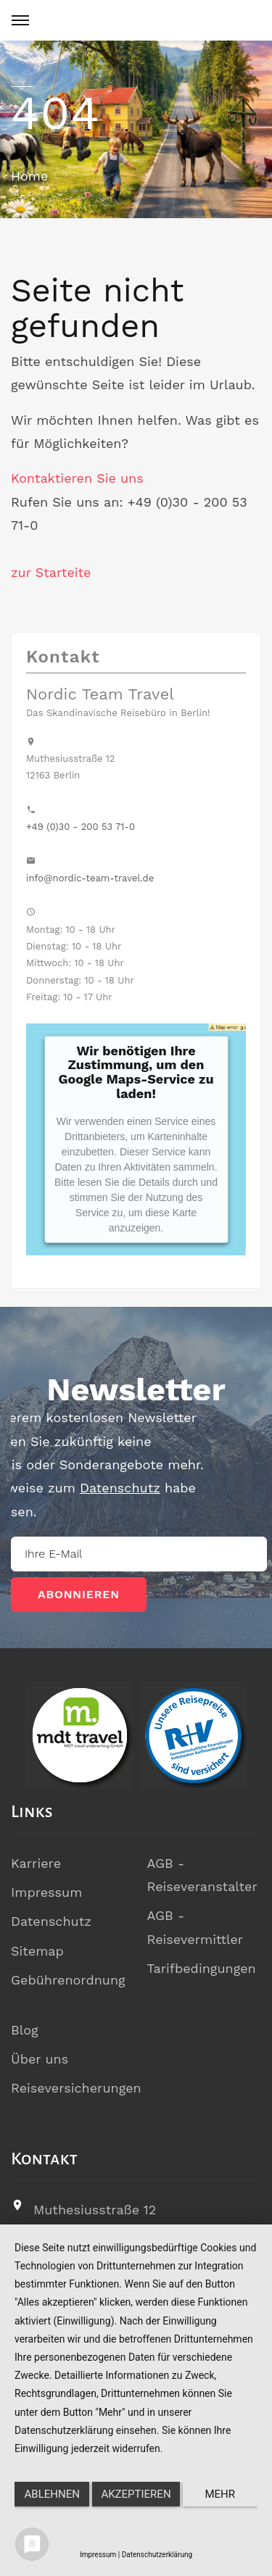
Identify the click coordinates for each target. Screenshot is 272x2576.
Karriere (36, 1863)
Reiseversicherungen (76, 2087)
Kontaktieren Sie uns (77, 478)
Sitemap (37, 1950)
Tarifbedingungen (201, 1968)
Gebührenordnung (68, 1979)
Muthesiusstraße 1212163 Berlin (94, 2221)
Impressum (46, 1892)
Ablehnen (52, 2494)
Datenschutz (51, 1921)
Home (29, 175)
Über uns (39, 2058)
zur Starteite (51, 572)
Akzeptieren (135, 2494)
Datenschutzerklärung (157, 2555)
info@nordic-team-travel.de (90, 878)
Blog (24, 2029)
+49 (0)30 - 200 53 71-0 (80, 826)
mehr (220, 2494)
